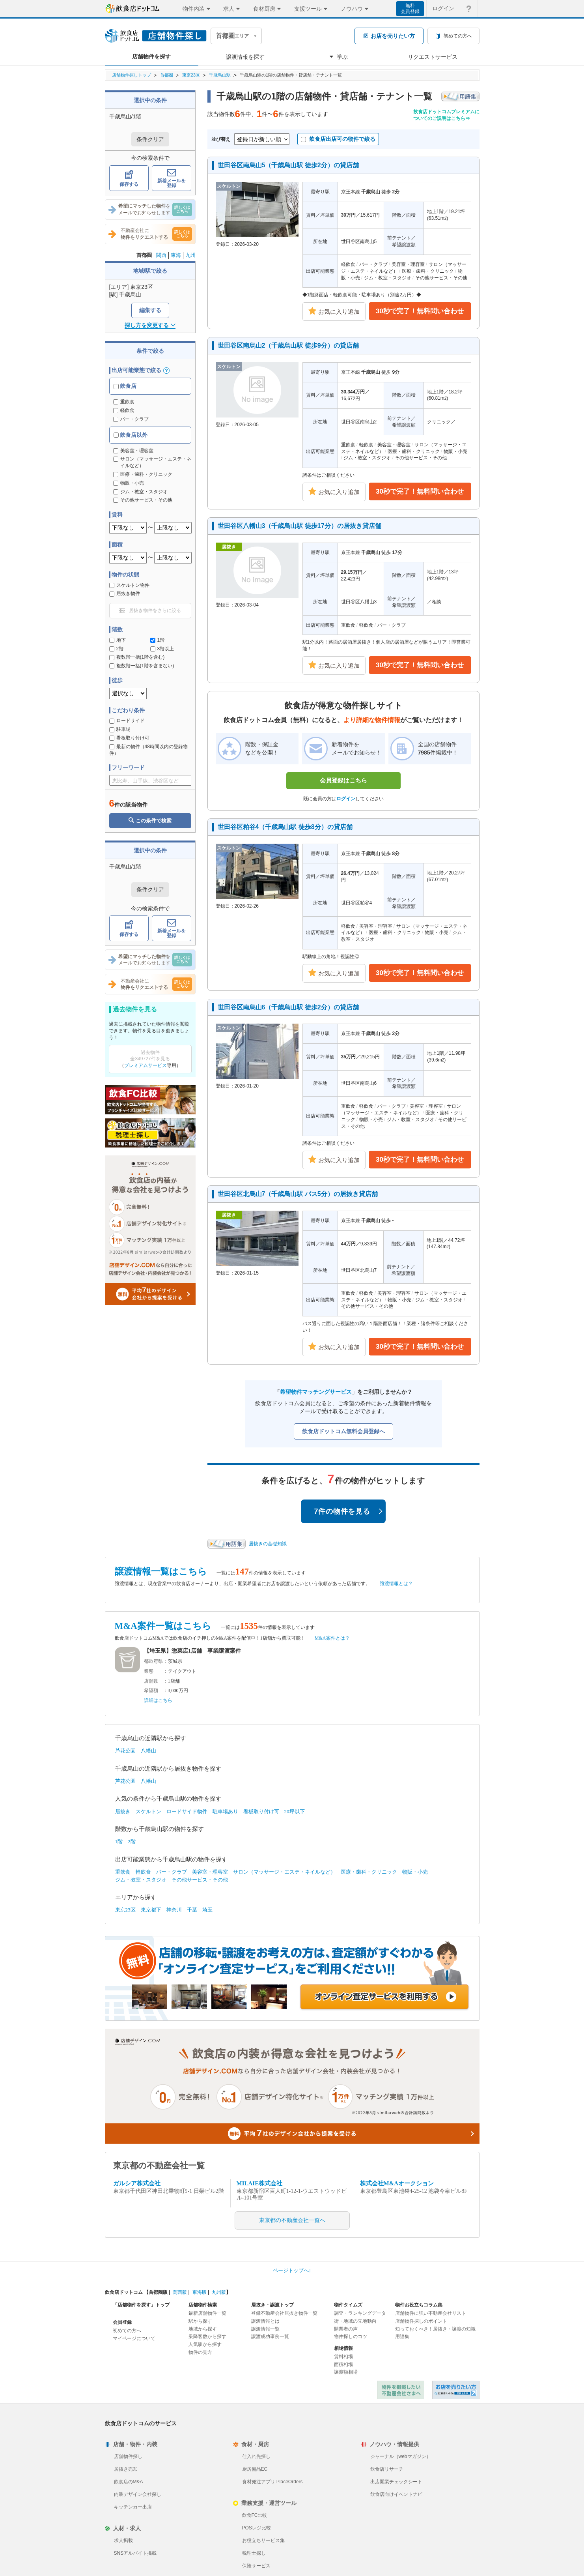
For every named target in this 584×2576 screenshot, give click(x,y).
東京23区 (191, 75)
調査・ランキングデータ (360, 2313)
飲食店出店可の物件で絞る (338, 139)
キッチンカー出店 (133, 2507)
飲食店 (125, 386)
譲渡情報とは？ (396, 1583)
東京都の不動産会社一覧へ (292, 2220)
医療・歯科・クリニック (369, 1872)
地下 (117, 640)
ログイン (345, 798)
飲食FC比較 (254, 2515)
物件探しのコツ (350, 2336)
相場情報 (343, 2348)
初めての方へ (127, 2330)
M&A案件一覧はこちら (163, 1626)
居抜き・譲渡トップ (272, 2305)
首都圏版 (158, 2292)
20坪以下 (294, 1811)
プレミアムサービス (145, 1065)
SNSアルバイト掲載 (135, 2553)
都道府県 (153, 1661)
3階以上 (162, 648)
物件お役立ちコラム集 (418, 2305)
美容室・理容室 (210, 1872)
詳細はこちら (158, 1700)
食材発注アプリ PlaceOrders (272, 2481)
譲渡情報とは (265, 2321)
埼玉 (207, 1910)
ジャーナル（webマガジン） (400, 2456)
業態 (148, 1671)
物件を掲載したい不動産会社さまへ (400, 2390)
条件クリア (150, 139)
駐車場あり (225, 1811)
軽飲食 (123, 410)
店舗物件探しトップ (131, 75)
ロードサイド (127, 720)
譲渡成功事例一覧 (270, 2336)
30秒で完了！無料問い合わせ (420, 311)
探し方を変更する (150, 325)
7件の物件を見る (348, 1511)
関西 (161, 255)
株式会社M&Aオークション (397, 2183)
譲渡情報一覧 (265, 2329)
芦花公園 (125, 1751)
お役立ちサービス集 (263, 2540)
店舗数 (151, 1681)
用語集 (402, 2336)
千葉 (192, 1910)
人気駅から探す (205, 2344)
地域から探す (202, 2329)
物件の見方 (200, 2352)
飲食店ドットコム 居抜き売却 (456, 2390)
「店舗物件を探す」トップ (141, 2305)
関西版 (180, 2292)
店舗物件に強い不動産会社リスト (430, 2313)
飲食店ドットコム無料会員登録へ (343, 1431)
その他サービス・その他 (200, 1880)
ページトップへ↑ (292, 2270)
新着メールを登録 (171, 178)
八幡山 (148, 1751)
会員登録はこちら (343, 780)
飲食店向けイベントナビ (396, 2494)
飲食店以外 (131, 435)
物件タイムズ (348, 2305)
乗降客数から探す (207, 2336)
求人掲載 (123, 2540)
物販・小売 (415, 1872)
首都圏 (166, 75)
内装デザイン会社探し (137, 2494)
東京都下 (151, 1910)
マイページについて (134, 2338)
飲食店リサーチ (386, 2469)
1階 (157, 640)
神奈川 (174, 1910)
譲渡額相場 (346, 2372)
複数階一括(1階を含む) (137, 657)
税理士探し (254, 2553)
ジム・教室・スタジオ (140, 1880)
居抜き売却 (126, 2469)
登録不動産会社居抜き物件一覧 (284, 2313)
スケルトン (148, 1811)
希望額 (151, 1690)
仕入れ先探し (256, 2456)
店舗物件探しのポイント (421, 2321)
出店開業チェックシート (396, 2481)
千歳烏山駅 (220, 75)
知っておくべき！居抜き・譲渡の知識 (435, 2329)
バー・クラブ (131, 419)
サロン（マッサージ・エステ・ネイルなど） (284, 1872)
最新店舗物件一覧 (207, 2313)
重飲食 (123, 401)
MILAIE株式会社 (260, 2183)
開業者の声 (346, 2329)
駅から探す (200, 2321)
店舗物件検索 (202, 2305)
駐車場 (120, 729)
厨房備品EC (255, 2469)
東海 (176, 255)
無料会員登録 (410, 8)
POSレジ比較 (256, 2528)
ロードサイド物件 (186, 1811)
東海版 (199, 2292)
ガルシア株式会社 (136, 2183)
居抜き (123, 1811)
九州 (190, 255)
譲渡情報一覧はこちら (161, 1571)
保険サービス (256, 2566)
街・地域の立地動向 (355, 2321)
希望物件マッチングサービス (316, 1392)
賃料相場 (343, 2356)
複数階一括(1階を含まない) (141, 665)
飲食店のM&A (128, 2481)
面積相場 (343, 2364)
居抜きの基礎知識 (268, 1543)
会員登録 (122, 2322)
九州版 (219, 2292)
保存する (128, 178)
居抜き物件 (124, 593)
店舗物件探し (128, 2456)
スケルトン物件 (129, 585)
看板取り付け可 (129, 738)
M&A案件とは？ (332, 1638)
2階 (116, 648)
